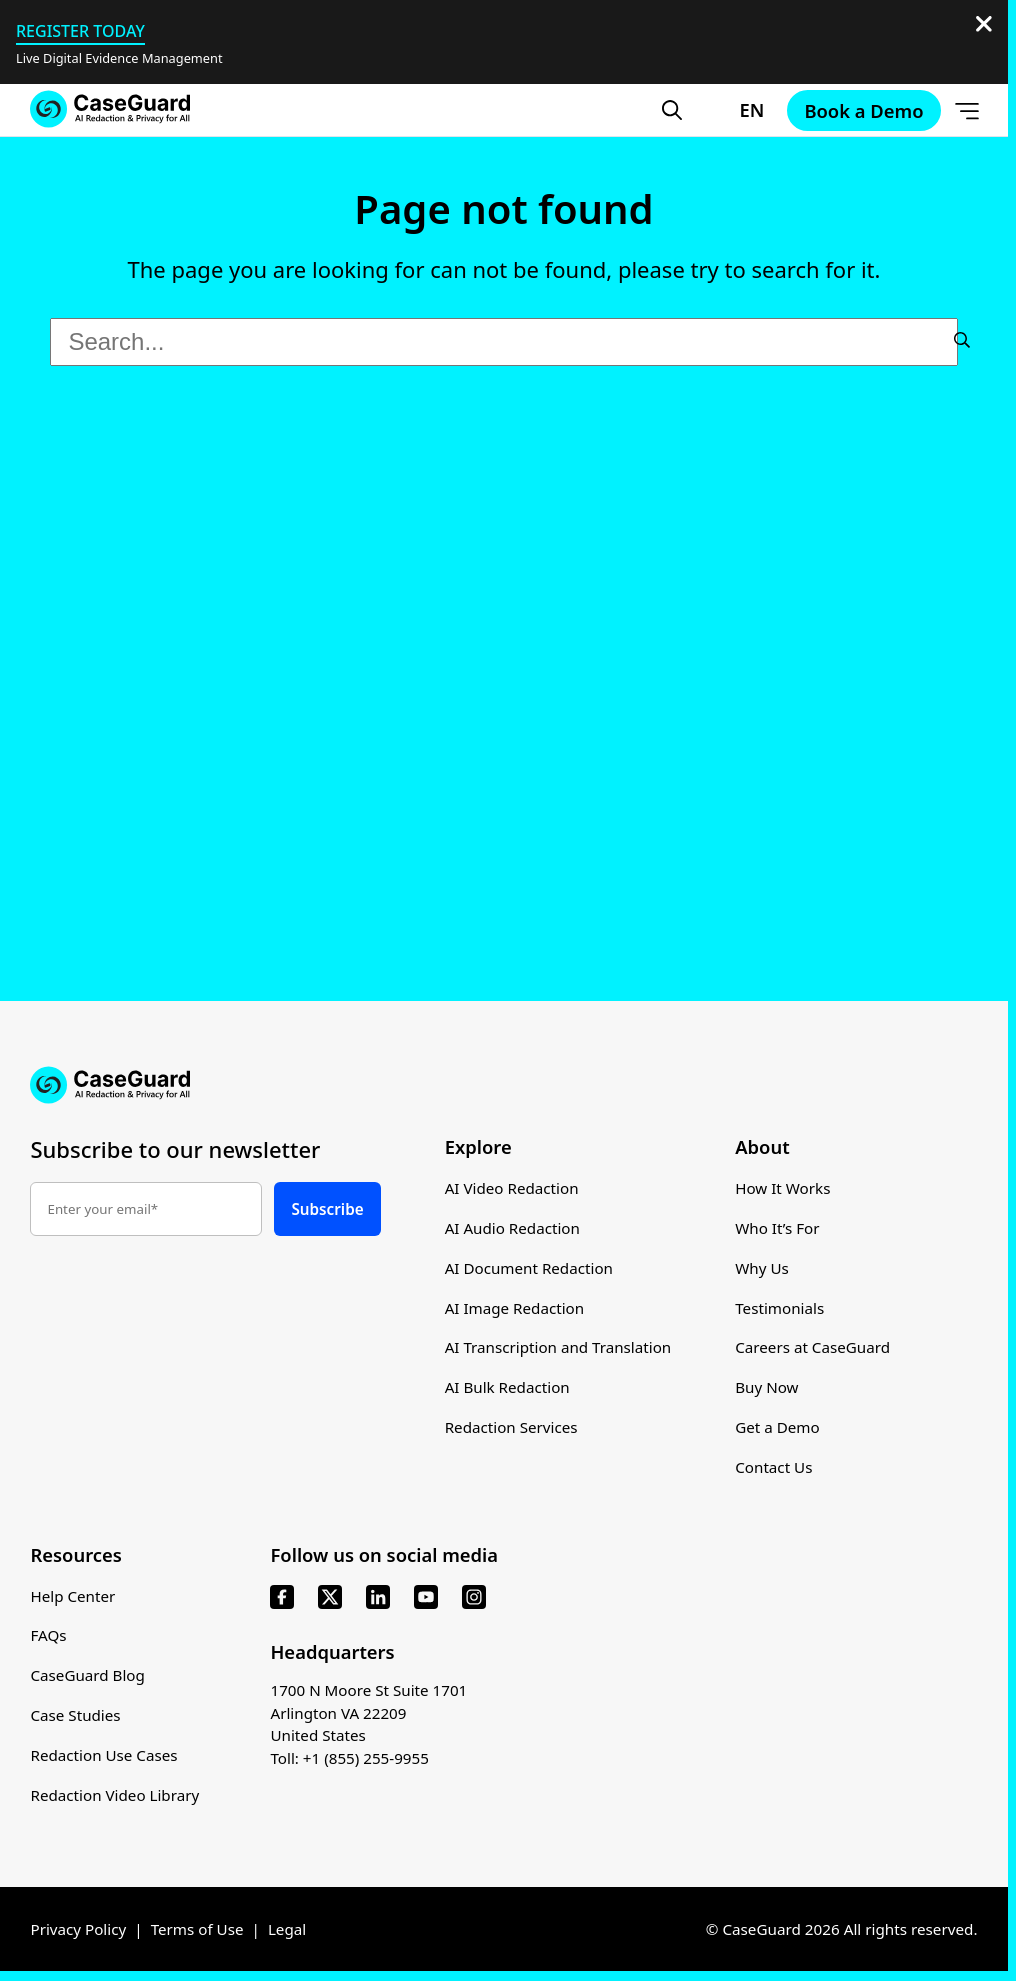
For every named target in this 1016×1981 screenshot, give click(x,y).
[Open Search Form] (672, 110)
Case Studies (75, 1716)
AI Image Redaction (515, 1308)
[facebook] (282, 1598)
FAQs (48, 1637)
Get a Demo (778, 1428)
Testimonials (780, 1308)
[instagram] (474, 1598)
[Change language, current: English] (734, 110)
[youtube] (426, 1598)
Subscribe (327, 1209)
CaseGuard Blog (87, 1676)
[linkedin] (378, 1598)
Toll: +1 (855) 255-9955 (349, 1759)
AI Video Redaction (512, 1189)
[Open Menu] (967, 110)
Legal (288, 1930)
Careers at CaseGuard (813, 1348)
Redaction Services (511, 1428)
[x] (330, 1598)
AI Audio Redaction (513, 1229)
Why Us (763, 1269)
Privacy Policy (78, 1930)
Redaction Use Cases (104, 1756)
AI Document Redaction (529, 1269)
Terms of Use (197, 1930)
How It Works (784, 1189)
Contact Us (775, 1468)
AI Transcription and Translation (559, 1348)
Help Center (72, 1597)
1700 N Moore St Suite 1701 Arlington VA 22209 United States (369, 1714)
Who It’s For (778, 1229)
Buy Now (768, 1388)
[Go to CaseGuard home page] (110, 109)
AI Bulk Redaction (508, 1388)
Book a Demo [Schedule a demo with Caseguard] (863, 110)
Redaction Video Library (114, 1796)
